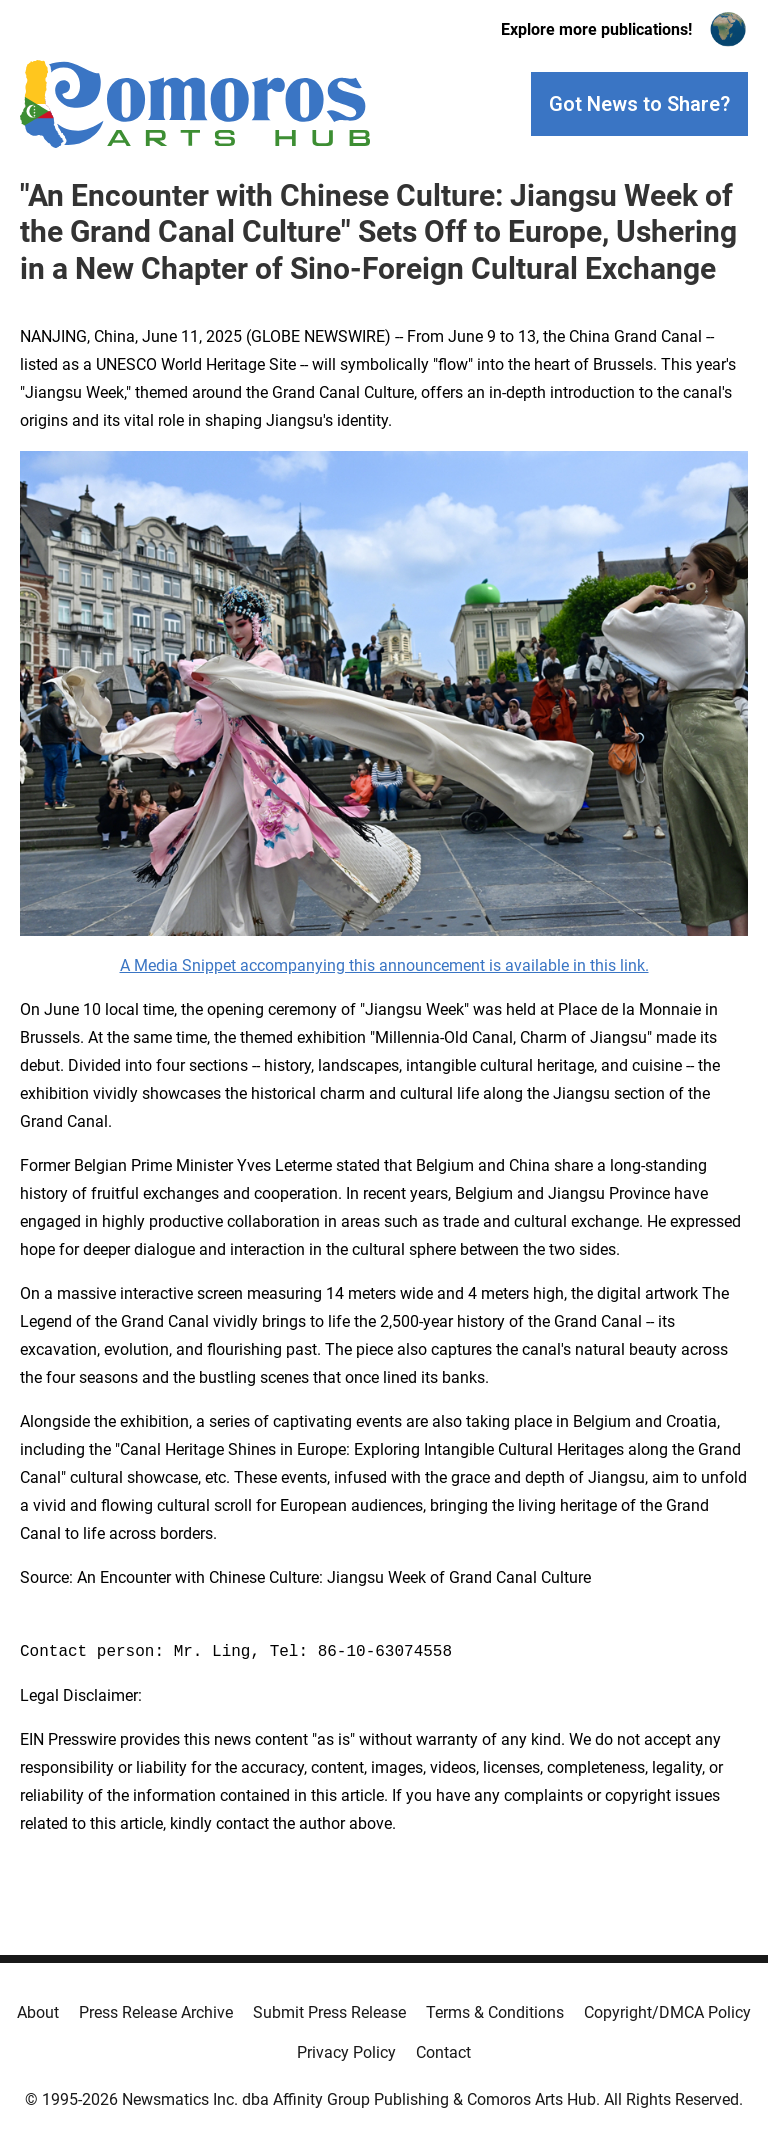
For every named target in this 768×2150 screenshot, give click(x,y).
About (38, 2012)
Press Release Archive (156, 2012)
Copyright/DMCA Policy (667, 2012)
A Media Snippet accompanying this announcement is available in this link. (384, 965)
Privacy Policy (346, 2052)
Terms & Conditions (495, 2012)
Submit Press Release (329, 2012)
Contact (443, 2052)
